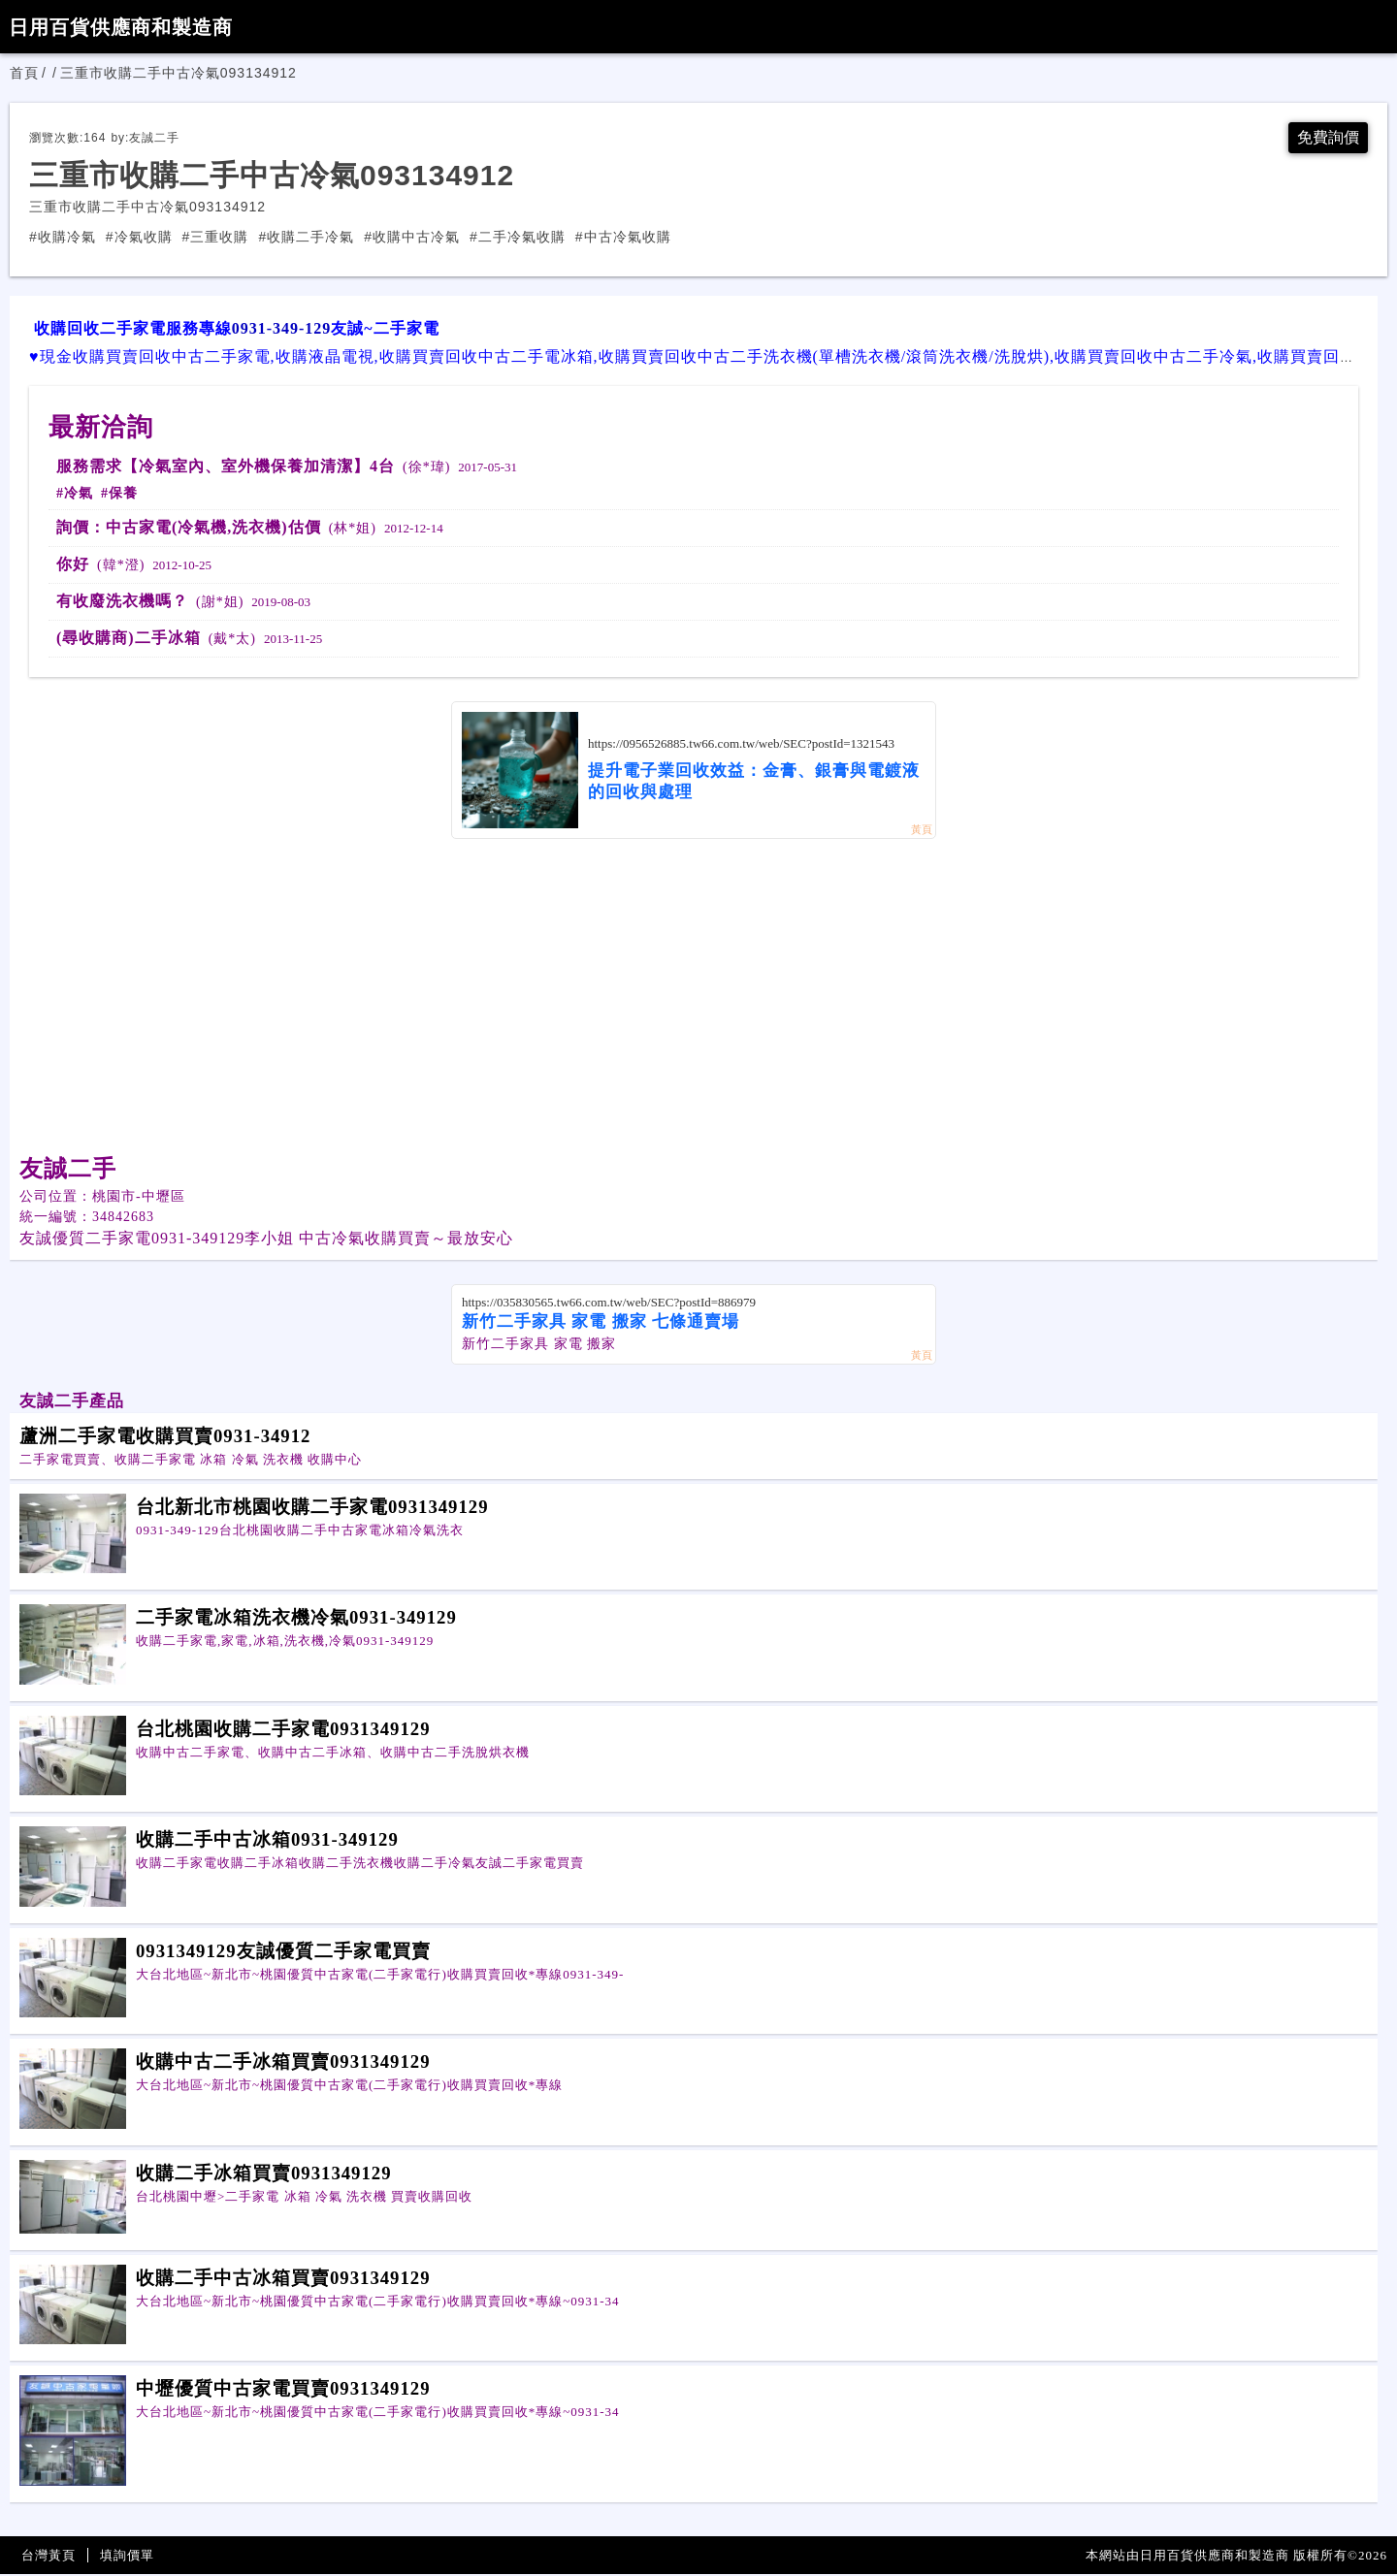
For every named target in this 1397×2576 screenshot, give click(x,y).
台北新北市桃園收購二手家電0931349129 (312, 1508)
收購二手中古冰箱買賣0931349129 (283, 2280)
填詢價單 (127, 2557)
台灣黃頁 (48, 2557)
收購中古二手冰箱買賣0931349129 (283, 2063)
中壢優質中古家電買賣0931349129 (283, 2390)
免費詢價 (1324, 138)
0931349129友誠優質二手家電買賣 (283, 1953)
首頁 (24, 72)
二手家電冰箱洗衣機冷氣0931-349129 (296, 1619)
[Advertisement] (693, 986)
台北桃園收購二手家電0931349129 (283, 1731)
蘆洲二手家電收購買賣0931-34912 (164, 1438)
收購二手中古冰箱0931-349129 (267, 1841)
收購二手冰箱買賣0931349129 (264, 2175)
